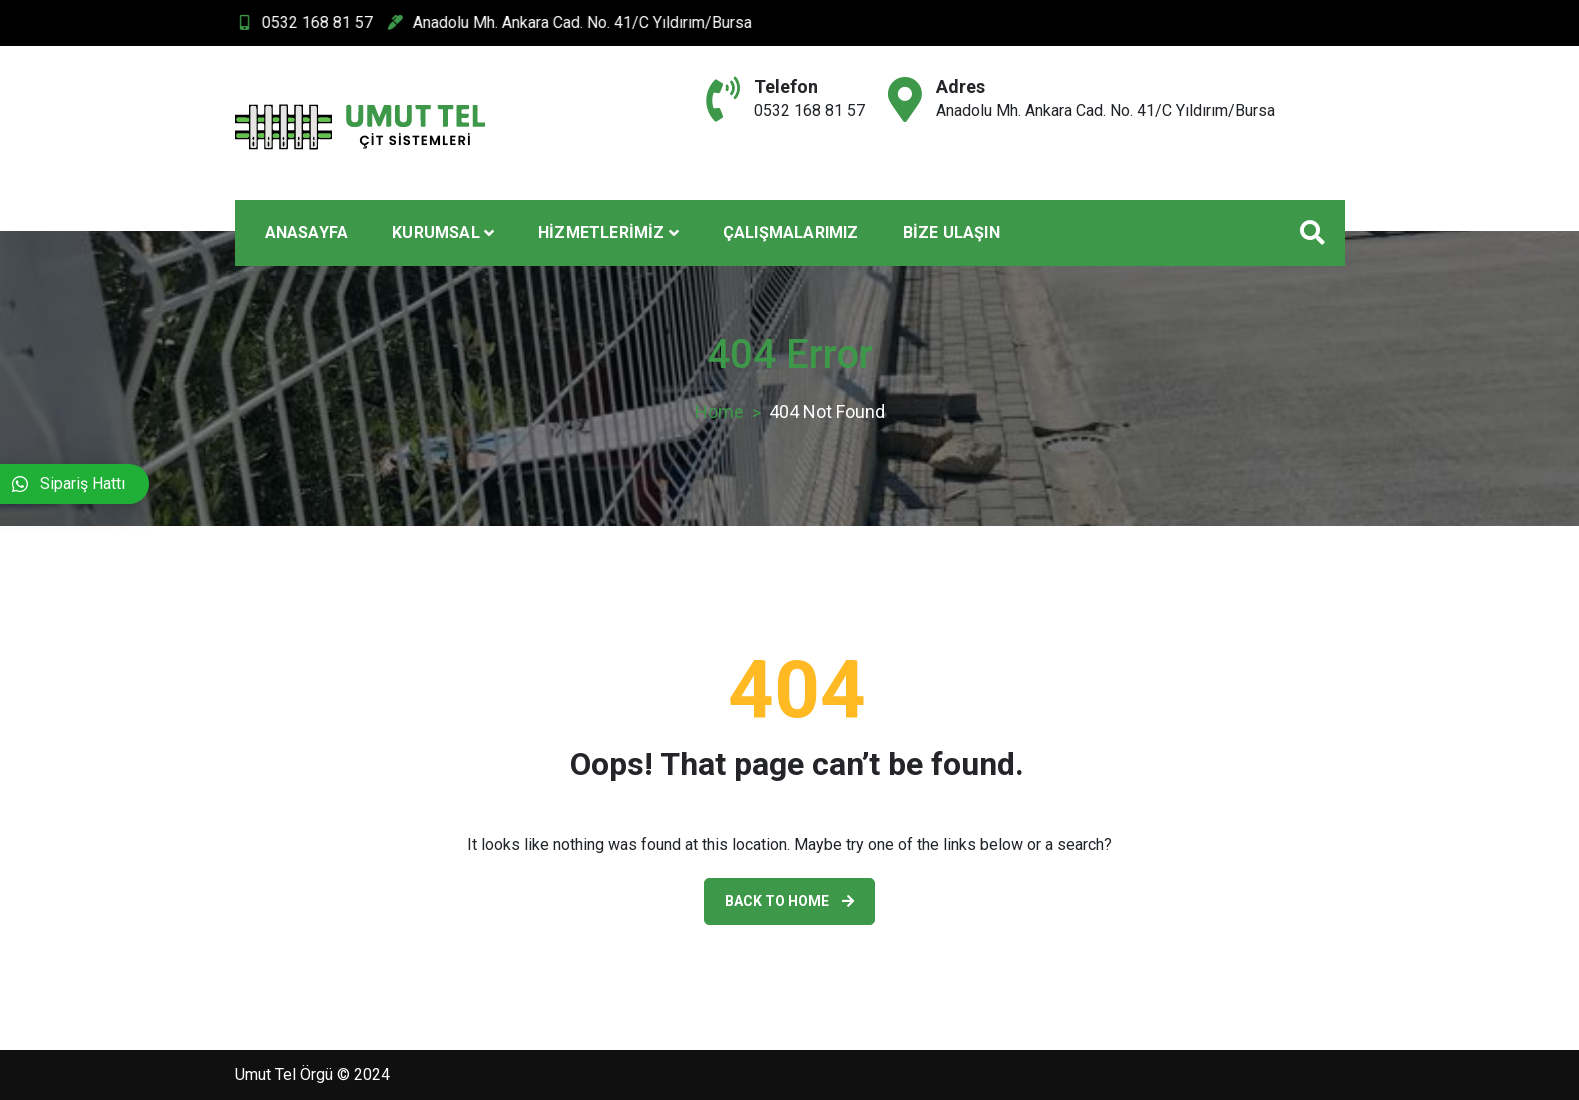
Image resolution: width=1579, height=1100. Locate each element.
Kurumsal (436, 232)
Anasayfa (307, 232)
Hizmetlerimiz (601, 232)
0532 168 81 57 (266, 22)
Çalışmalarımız (791, 232)
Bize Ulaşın (951, 232)
